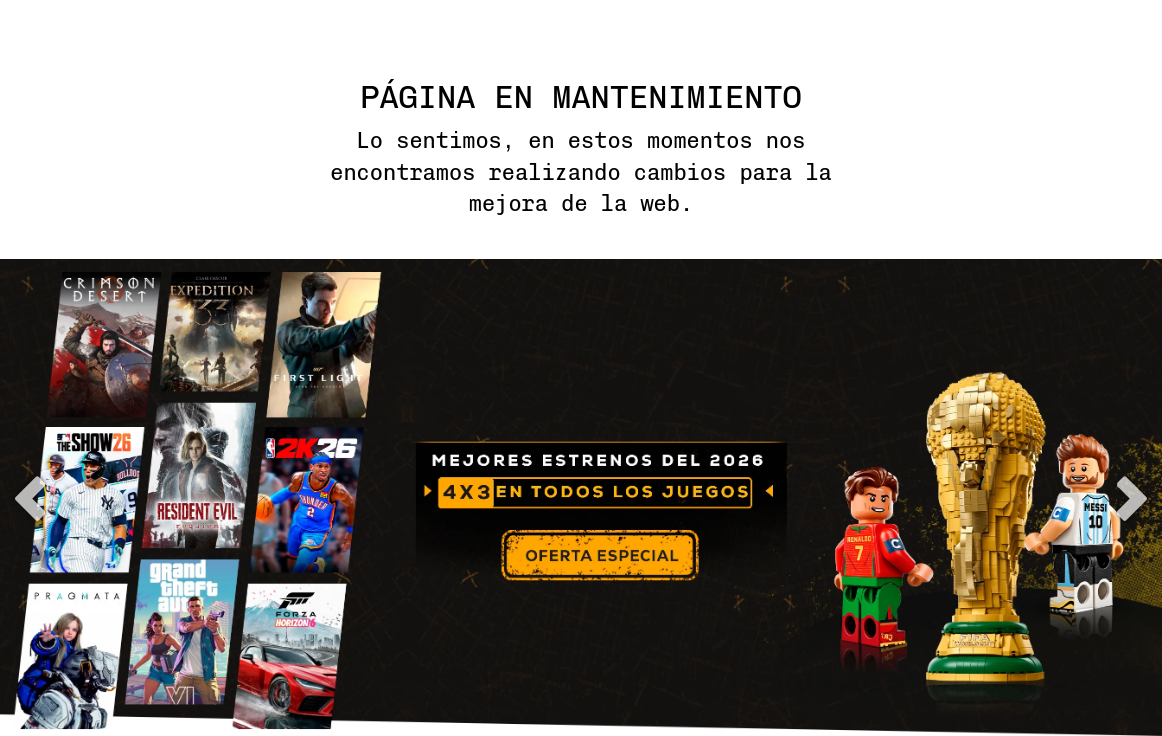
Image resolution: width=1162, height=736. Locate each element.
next (1132, 498)
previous (30, 498)
